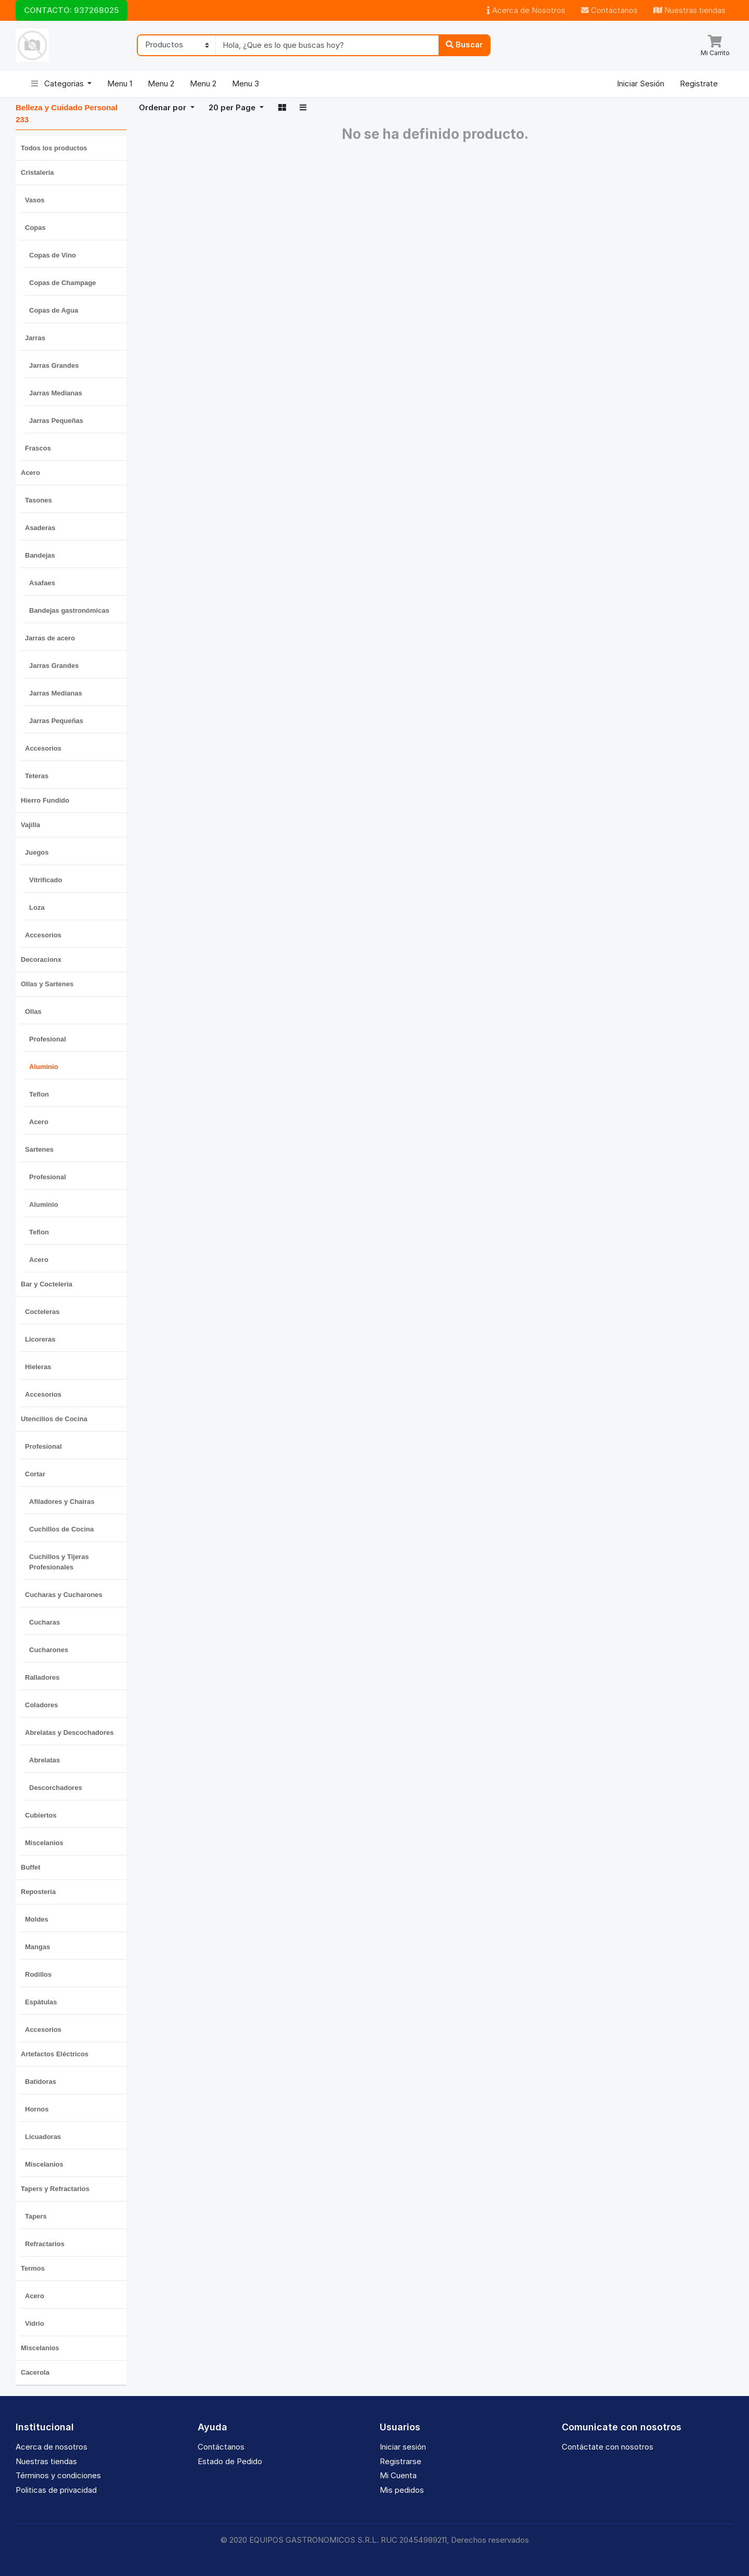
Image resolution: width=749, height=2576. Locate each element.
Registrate (699, 83)
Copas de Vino (52, 255)
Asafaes (42, 583)
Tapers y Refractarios (55, 2189)
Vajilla (30, 825)
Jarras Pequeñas (56, 420)
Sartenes (39, 1149)
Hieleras (38, 1367)
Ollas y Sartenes (47, 984)
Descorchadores (55, 1788)
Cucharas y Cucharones (63, 1595)
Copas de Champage (62, 283)
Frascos (38, 448)
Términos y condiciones (58, 2475)
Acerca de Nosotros (526, 10)
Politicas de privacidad (56, 2490)
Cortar (35, 1474)
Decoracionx (41, 959)
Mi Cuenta (398, 2475)
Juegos (37, 852)
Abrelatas (44, 1760)
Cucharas (44, 1622)
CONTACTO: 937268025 (71, 10)
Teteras (36, 776)
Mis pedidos (402, 2490)
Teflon (39, 1094)
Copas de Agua (53, 310)
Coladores (41, 1705)
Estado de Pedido (230, 2461)
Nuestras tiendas (689, 10)
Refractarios (44, 2244)
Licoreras (40, 1339)
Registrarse (400, 2461)
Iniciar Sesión (640, 83)
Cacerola (35, 2372)
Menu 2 (161, 83)
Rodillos (38, 1974)
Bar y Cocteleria (46, 1284)
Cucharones (48, 1650)
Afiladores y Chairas (62, 1501)
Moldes (36, 1919)
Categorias (58, 83)
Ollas (33, 1011)
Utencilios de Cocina (54, 1419)
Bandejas (40, 555)
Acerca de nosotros (51, 2447)
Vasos (35, 200)
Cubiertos (41, 1815)
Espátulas (41, 2002)
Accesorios (43, 748)
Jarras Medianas (55, 393)
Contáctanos (609, 10)
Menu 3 (245, 83)
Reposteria (38, 1892)
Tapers (36, 2216)
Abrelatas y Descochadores (69, 1732)
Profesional (47, 1039)
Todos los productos (54, 148)
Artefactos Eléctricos (54, 2054)
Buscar (464, 44)
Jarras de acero (50, 638)
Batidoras (40, 2081)
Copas (35, 227)
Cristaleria (37, 172)
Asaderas (40, 528)
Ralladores (42, 1677)
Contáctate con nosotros (607, 2447)
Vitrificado (45, 880)
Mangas (37, 1947)
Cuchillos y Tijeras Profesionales (59, 1562)
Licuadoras (43, 2137)
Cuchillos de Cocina (61, 1529)
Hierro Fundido (45, 800)
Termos (33, 2268)
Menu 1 (119, 83)
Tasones (38, 500)
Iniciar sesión (403, 2447)
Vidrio (34, 2323)
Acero (30, 472)
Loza (37, 907)
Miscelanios (44, 1843)
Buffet (31, 1867)
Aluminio (43, 1067)
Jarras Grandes (54, 365)
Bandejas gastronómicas (69, 610)
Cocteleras (42, 1312)
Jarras (35, 338)
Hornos (37, 2109)
